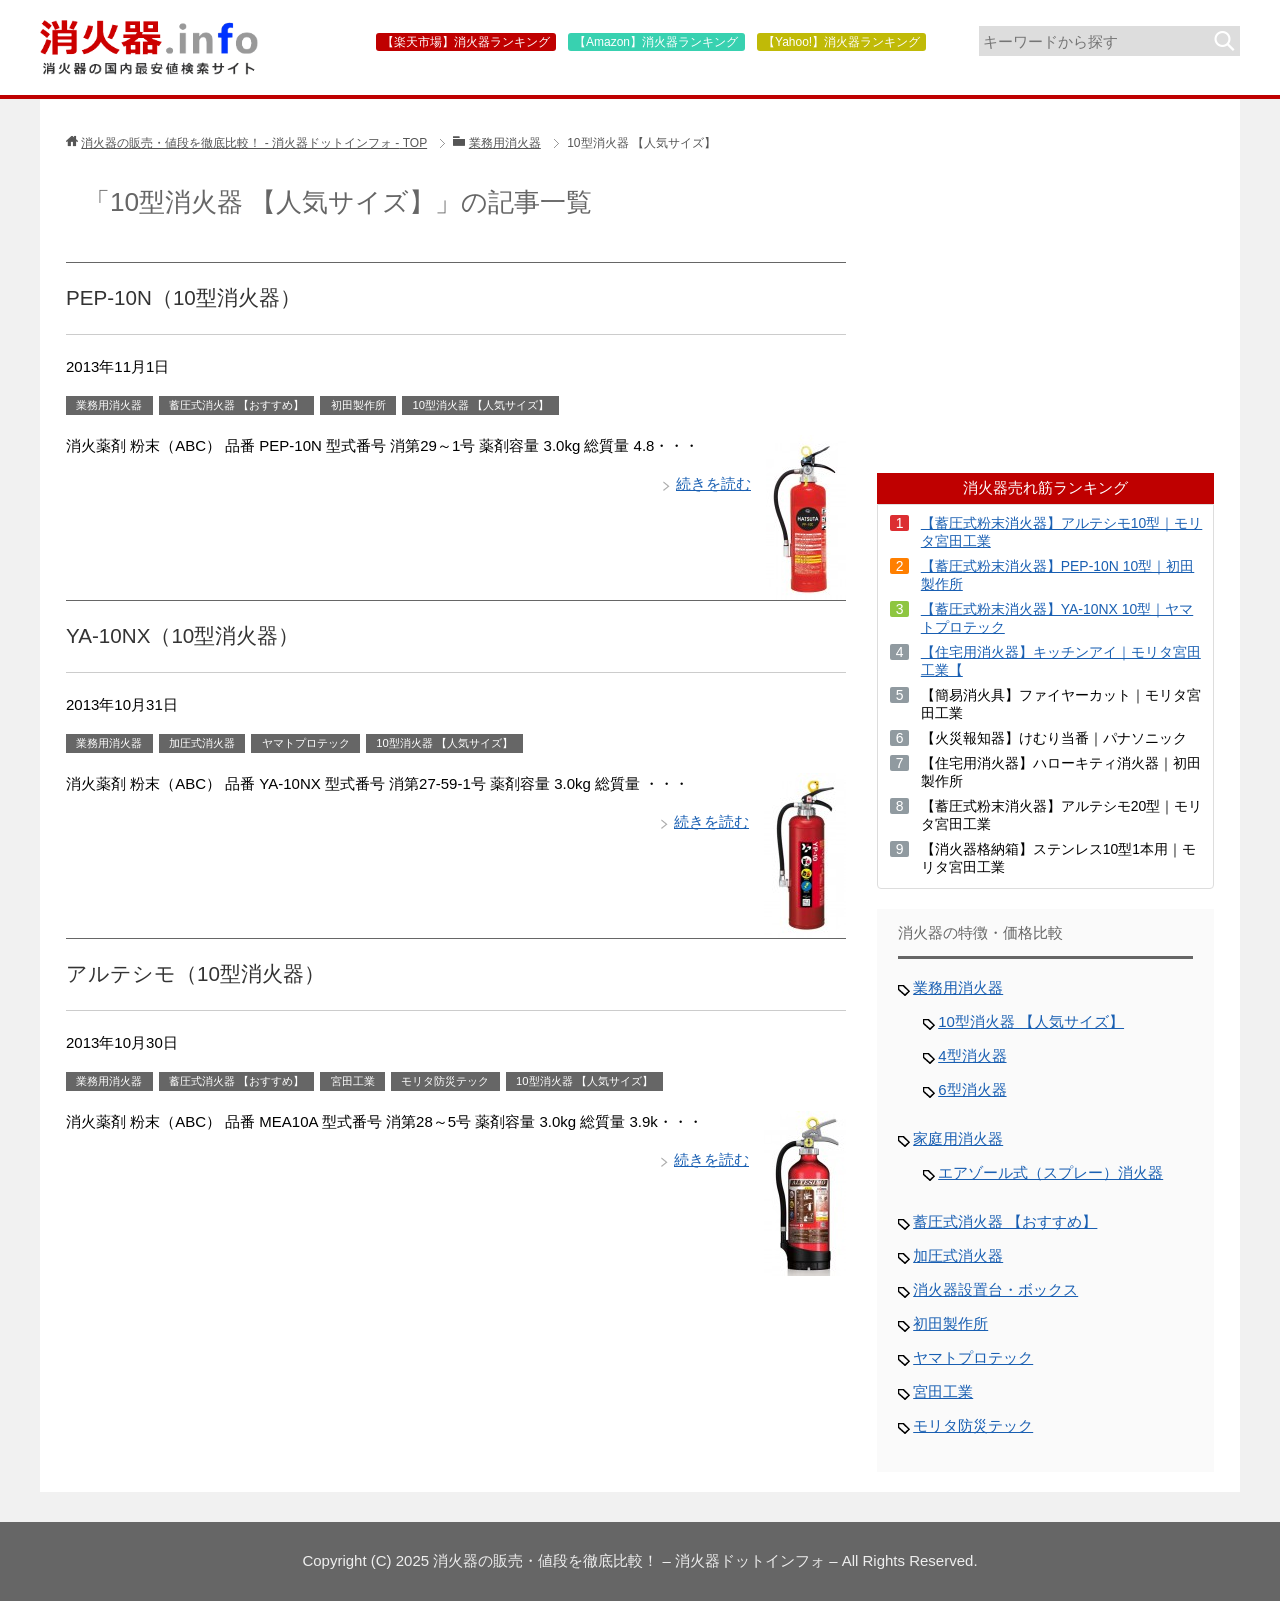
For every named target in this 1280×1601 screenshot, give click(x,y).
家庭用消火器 (958, 1138)
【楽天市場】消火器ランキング (466, 42)
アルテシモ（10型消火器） (195, 973)
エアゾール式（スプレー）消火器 (1050, 1172)
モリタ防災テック (445, 1081)
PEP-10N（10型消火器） (183, 297)
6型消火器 (972, 1089)
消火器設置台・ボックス (995, 1289)
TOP (254, 143)
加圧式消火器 (202, 743)
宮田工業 (353, 1081)
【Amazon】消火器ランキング (656, 42)
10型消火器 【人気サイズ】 (480, 405)
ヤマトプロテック (306, 743)
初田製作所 (358, 405)
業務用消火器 (109, 405)
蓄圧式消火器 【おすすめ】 (236, 405)
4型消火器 (972, 1055)
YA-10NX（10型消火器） (182, 635)
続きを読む (713, 483)
